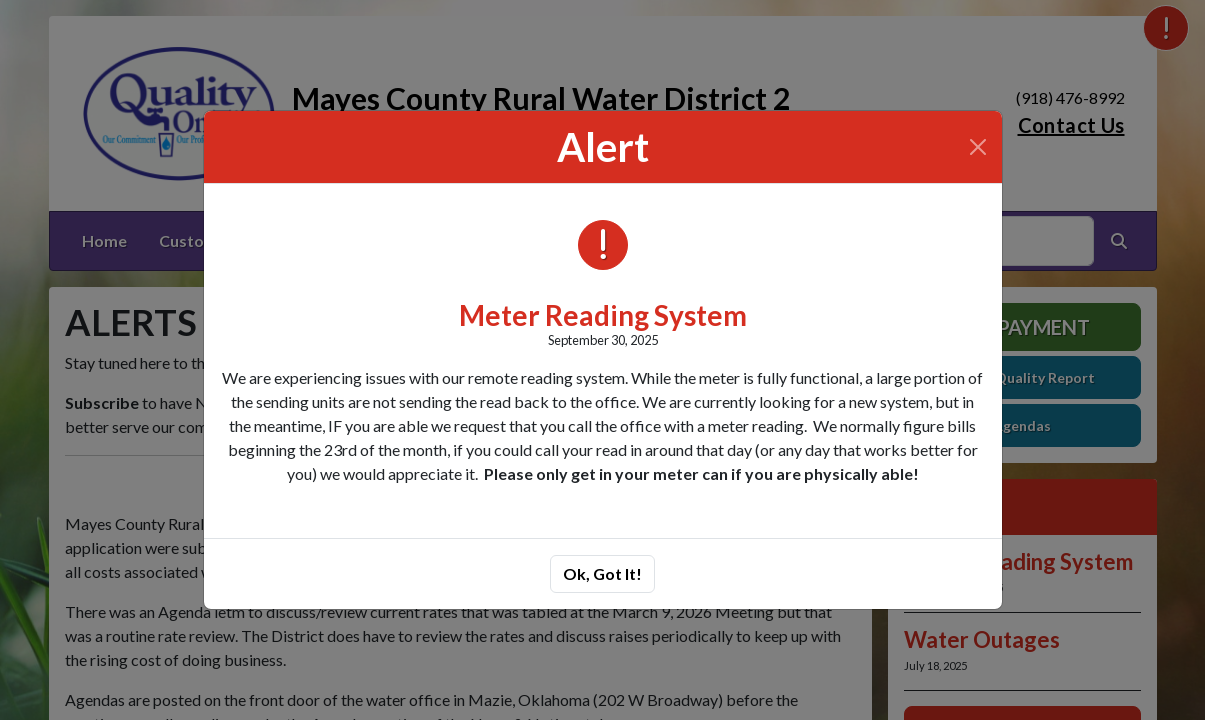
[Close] (978, 147)
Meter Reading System (603, 315)
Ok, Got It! (602, 573)
